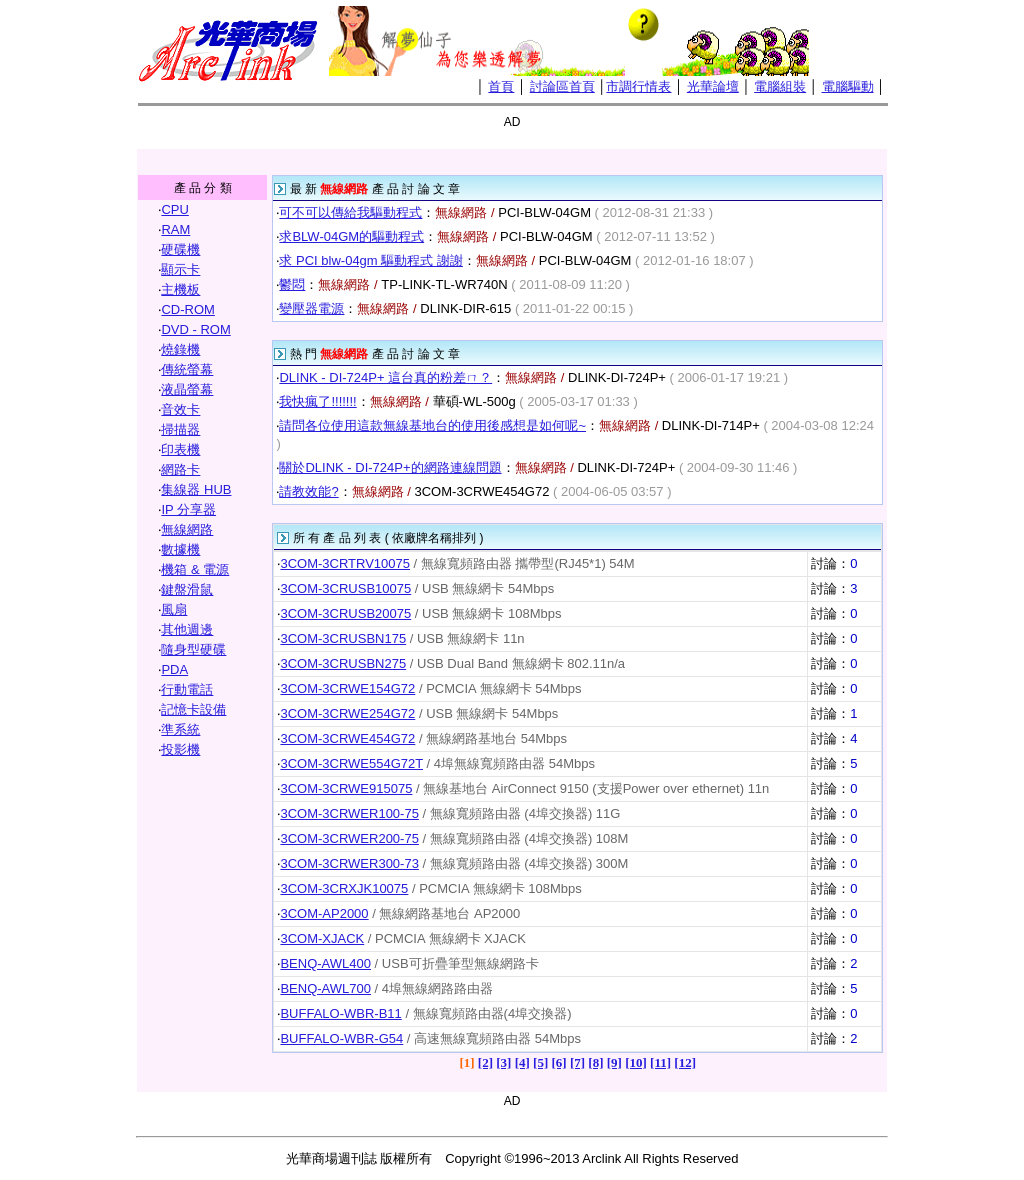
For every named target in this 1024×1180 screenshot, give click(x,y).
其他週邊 (187, 629)
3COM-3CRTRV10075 (345, 563)
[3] (503, 1062)
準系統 (180, 729)
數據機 (180, 549)
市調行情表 (638, 86)
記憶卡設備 (193, 709)
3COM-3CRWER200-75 (349, 838)
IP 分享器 (188, 509)
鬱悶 (292, 284)
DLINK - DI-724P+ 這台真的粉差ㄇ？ (385, 377)
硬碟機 (180, 249)
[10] (636, 1062)
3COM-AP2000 (324, 913)
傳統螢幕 (187, 369)
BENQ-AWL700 (325, 988)
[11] (660, 1062)
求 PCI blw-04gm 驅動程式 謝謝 (370, 260)
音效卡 (180, 409)
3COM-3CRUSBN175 (343, 638)
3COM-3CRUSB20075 (345, 613)
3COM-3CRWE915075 (346, 788)
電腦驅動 (848, 86)
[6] (558, 1062)
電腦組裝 (780, 86)
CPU (174, 209)
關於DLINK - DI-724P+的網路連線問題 (390, 467)
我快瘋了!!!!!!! (317, 401)
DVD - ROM (195, 329)
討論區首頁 (562, 86)
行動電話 (187, 689)
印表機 (180, 449)
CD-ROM (187, 309)
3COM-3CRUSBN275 (343, 663)
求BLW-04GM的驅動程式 (351, 236)
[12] (685, 1062)
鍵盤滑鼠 (187, 589)
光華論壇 (713, 86)
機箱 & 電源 (195, 569)
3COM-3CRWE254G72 (347, 713)
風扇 (174, 609)
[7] (577, 1062)
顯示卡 (180, 269)
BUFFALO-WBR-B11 (340, 1013)
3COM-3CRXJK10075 (344, 888)
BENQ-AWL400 (325, 963)
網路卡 (180, 469)
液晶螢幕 (187, 389)
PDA (174, 669)
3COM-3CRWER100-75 (349, 813)
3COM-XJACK (322, 938)
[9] (614, 1062)
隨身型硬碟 (193, 649)
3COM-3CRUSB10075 (345, 588)
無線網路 (187, 529)
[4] (522, 1062)
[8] (595, 1062)
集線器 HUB (196, 489)
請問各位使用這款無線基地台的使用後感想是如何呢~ (432, 425)
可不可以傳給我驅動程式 (350, 212)
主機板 (180, 289)
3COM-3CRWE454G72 (347, 738)
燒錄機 (180, 349)
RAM (175, 229)
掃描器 (180, 429)
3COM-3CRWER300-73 (349, 863)
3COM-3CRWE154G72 (347, 688)
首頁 (501, 86)
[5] (540, 1062)
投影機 (180, 749)
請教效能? (308, 491)
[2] (485, 1062)
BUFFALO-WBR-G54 (341, 1038)
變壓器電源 (311, 308)
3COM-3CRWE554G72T (351, 763)
